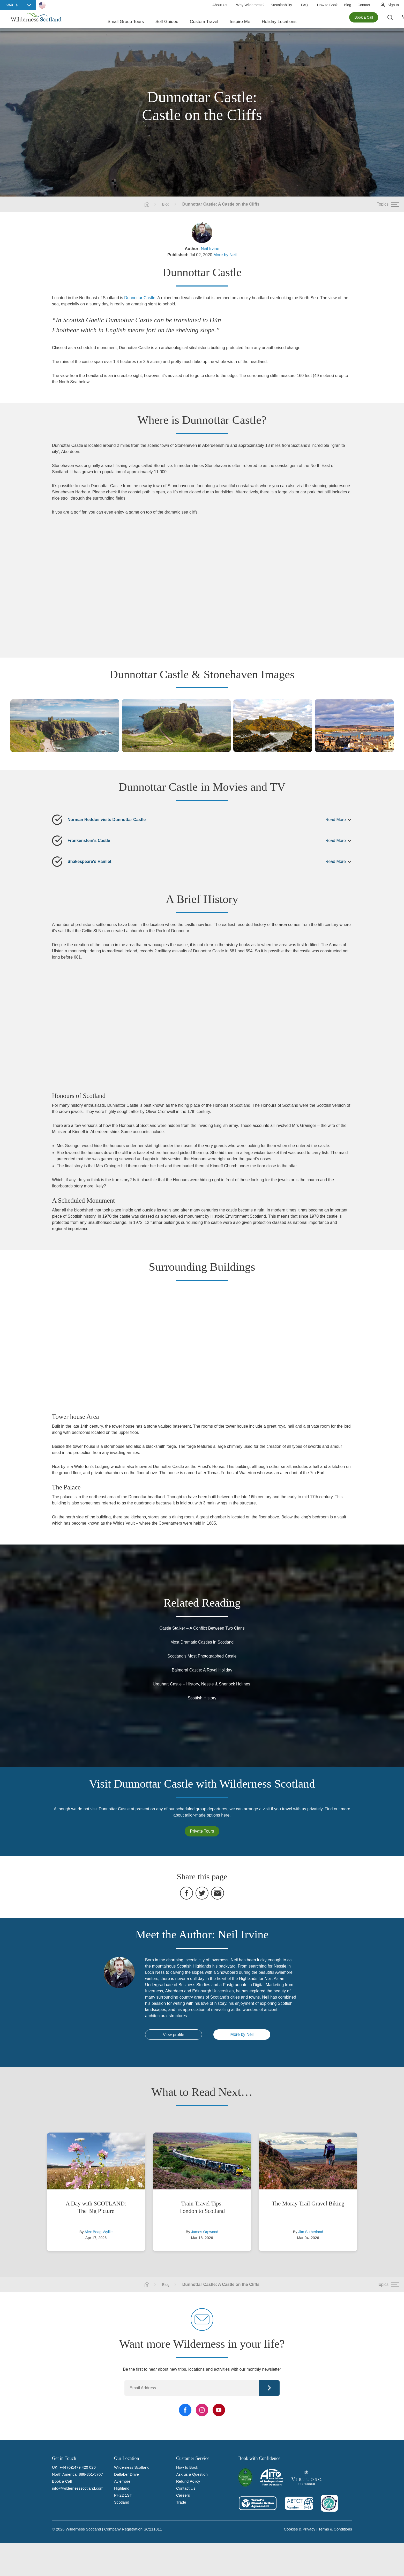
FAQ (304, 5)
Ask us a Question (192, 2474)
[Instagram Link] (202, 2410)
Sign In (393, 5)
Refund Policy (188, 2481)
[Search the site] (393, 21)
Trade (181, 2502)
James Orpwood (204, 2232)
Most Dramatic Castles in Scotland (202, 1642)
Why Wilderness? (250, 5)
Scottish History (202, 1698)
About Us (219, 5)
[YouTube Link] (218, 2410)
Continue (269, 2388)
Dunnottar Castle (139, 298)
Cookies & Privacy (299, 2529)
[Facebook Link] (185, 2410)
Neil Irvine (210, 248)
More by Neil (225, 255)
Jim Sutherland (310, 2232)
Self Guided (166, 20)
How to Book (327, 5)
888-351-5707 (91, 2474)
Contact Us (185, 2488)
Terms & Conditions (335, 2529)
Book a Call (363, 21)
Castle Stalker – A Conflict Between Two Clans (202, 1628)
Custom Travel (204, 20)
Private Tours (202, 1831)
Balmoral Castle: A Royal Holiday (202, 1670)
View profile (173, 2034)
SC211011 (153, 2529)
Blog (347, 5)
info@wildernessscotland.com (77, 2488)
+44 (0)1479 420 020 (77, 2467)
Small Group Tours (126, 20)
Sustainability (281, 5)
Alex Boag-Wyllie (99, 2232)
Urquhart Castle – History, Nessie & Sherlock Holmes (202, 1684)
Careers (183, 2495)
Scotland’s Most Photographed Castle (201, 1656)
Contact (363, 5)
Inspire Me (240, 20)
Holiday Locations (279, 20)
